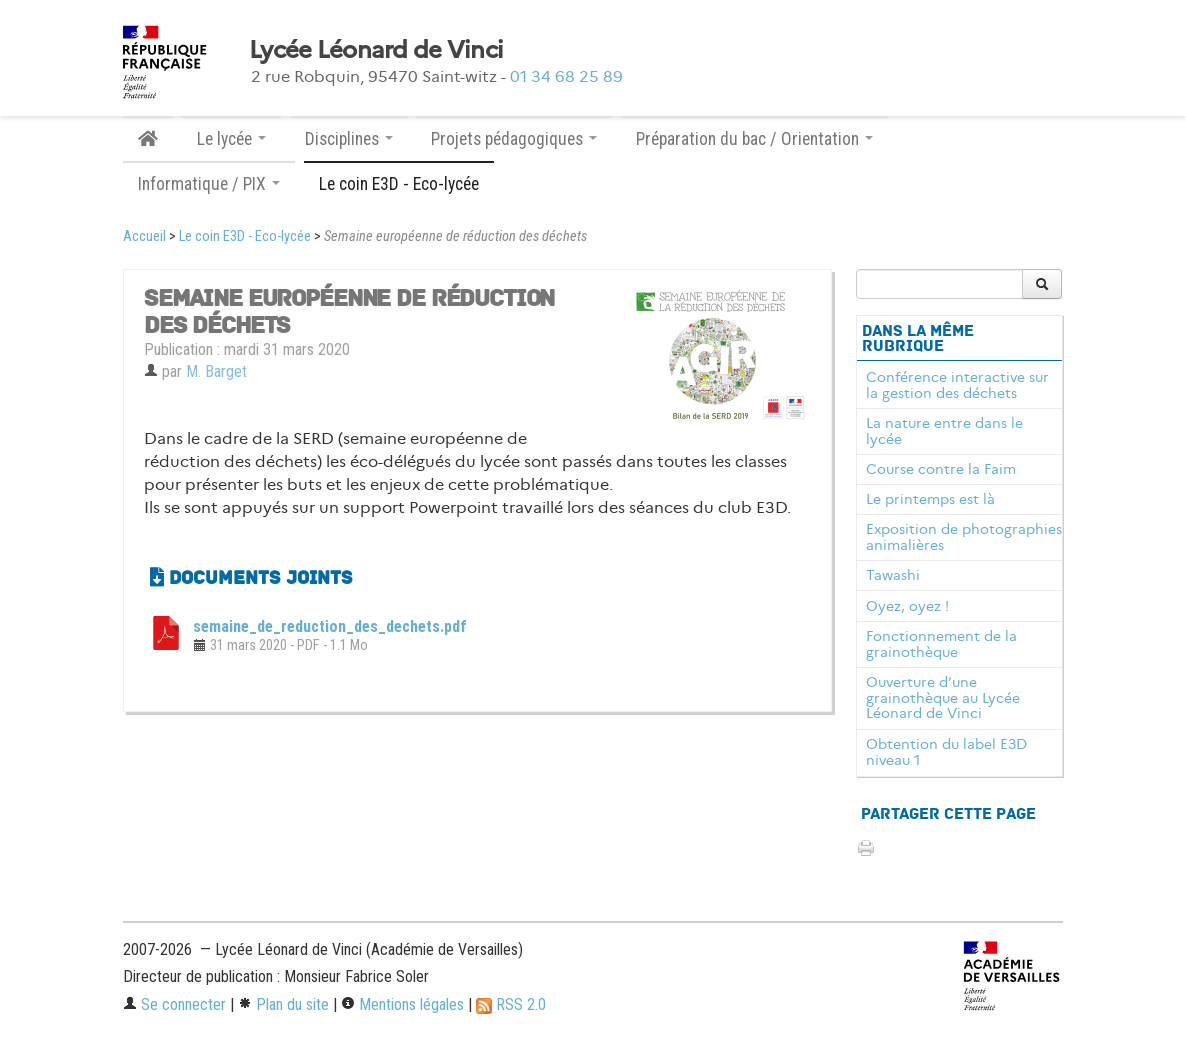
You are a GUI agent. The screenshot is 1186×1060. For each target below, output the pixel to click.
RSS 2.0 (511, 1004)
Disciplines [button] (349, 139)
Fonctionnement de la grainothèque (941, 644)
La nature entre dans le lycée (944, 431)
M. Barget (216, 371)
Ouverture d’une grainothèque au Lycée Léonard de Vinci (943, 698)
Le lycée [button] (231, 139)
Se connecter (174, 1004)
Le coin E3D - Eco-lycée (399, 184)
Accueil (144, 236)
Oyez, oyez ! (907, 606)
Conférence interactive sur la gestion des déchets (957, 385)
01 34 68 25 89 (566, 76)
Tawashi (893, 575)
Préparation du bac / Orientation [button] (754, 139)
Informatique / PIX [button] (209, 184)
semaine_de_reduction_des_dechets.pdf (330, 626)
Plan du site (283, 1004)
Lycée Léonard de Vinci (376, 50)
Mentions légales (402, 1004)
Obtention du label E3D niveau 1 (946, 752)
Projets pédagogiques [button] (514, 139)
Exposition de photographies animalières (964, 537)
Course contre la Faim (941, 469)
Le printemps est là (930, 499)
